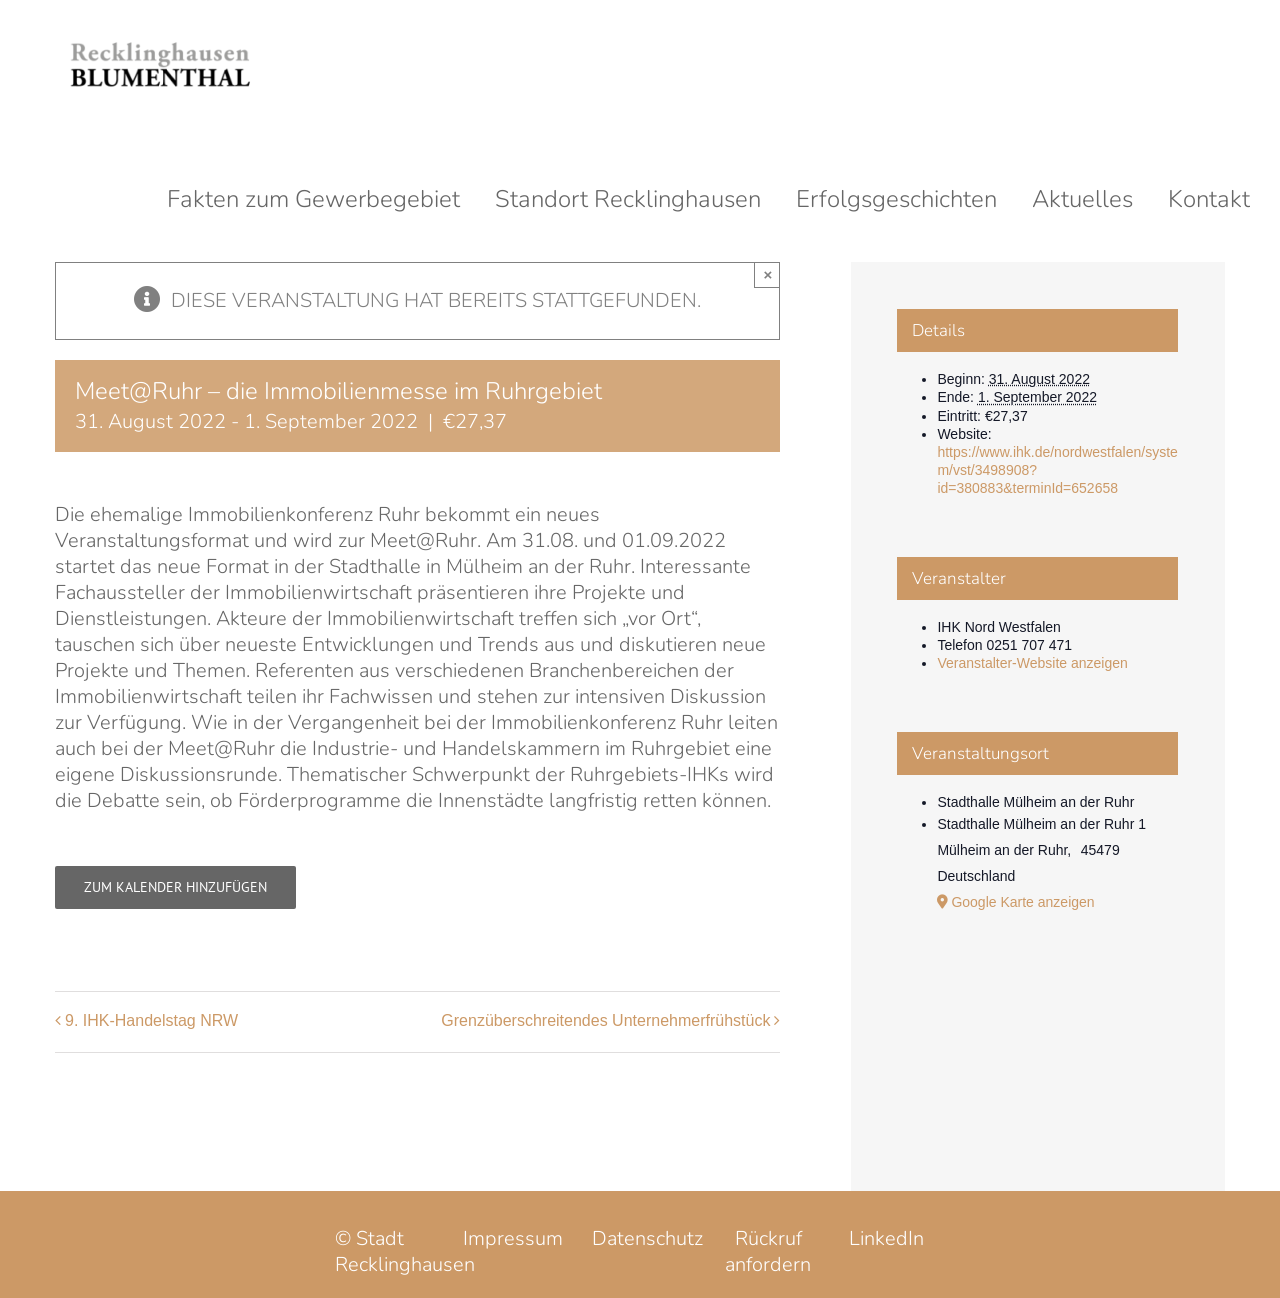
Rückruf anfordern (768, 1251)
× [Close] (768, 274)
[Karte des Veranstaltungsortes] (1037, 1034)
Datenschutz (647, 1238)
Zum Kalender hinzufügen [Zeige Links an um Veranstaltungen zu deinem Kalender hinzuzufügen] (175, 887)
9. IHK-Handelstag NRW (151, 1020)
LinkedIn (886, 1238)
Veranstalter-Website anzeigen (1032, 663)
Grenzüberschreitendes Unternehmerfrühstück (605, 1020)
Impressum (513, 1238)
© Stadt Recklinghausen (405, 1251)
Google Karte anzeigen (1022, 902)
